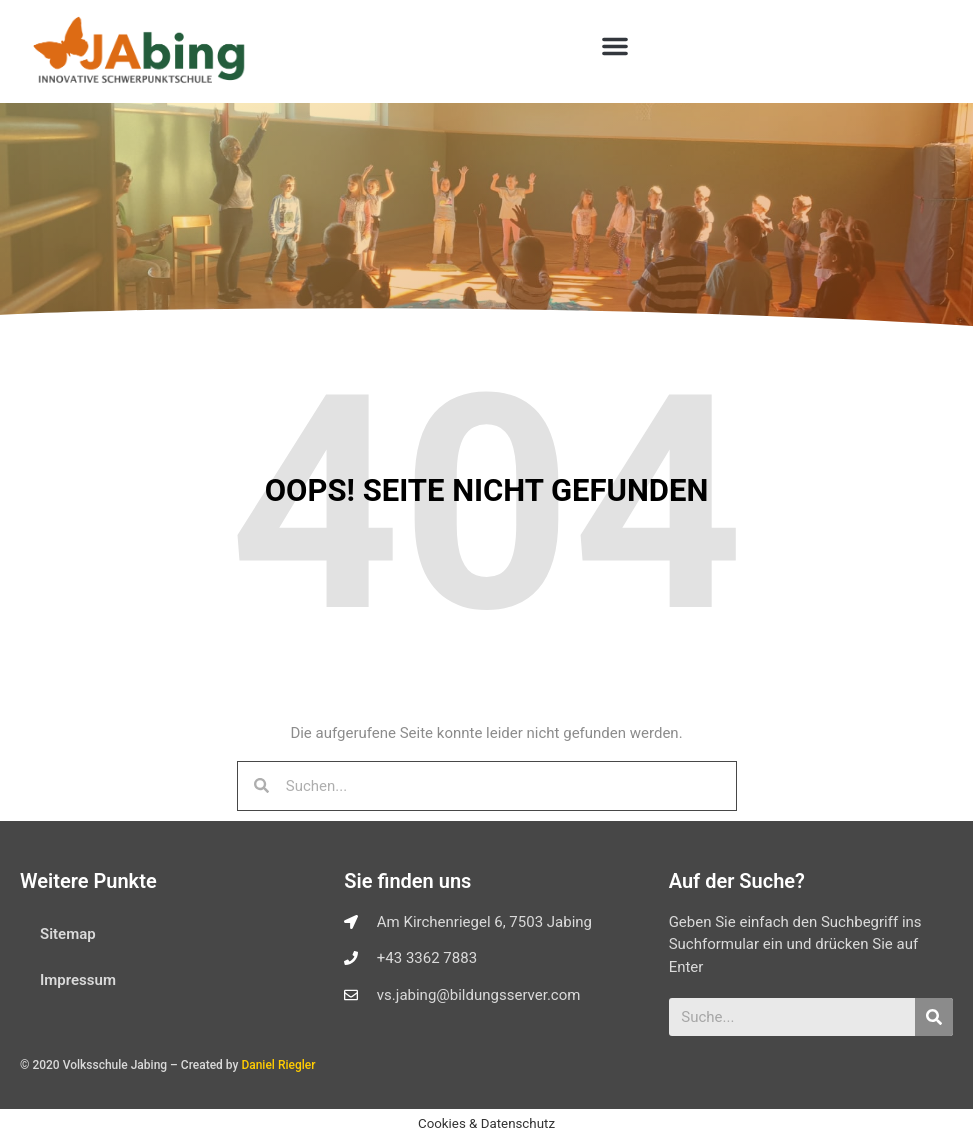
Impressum (78, 980)
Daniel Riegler (278, 1065)
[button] (615, 46)
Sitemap (68, 934)
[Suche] (934, 1017)
